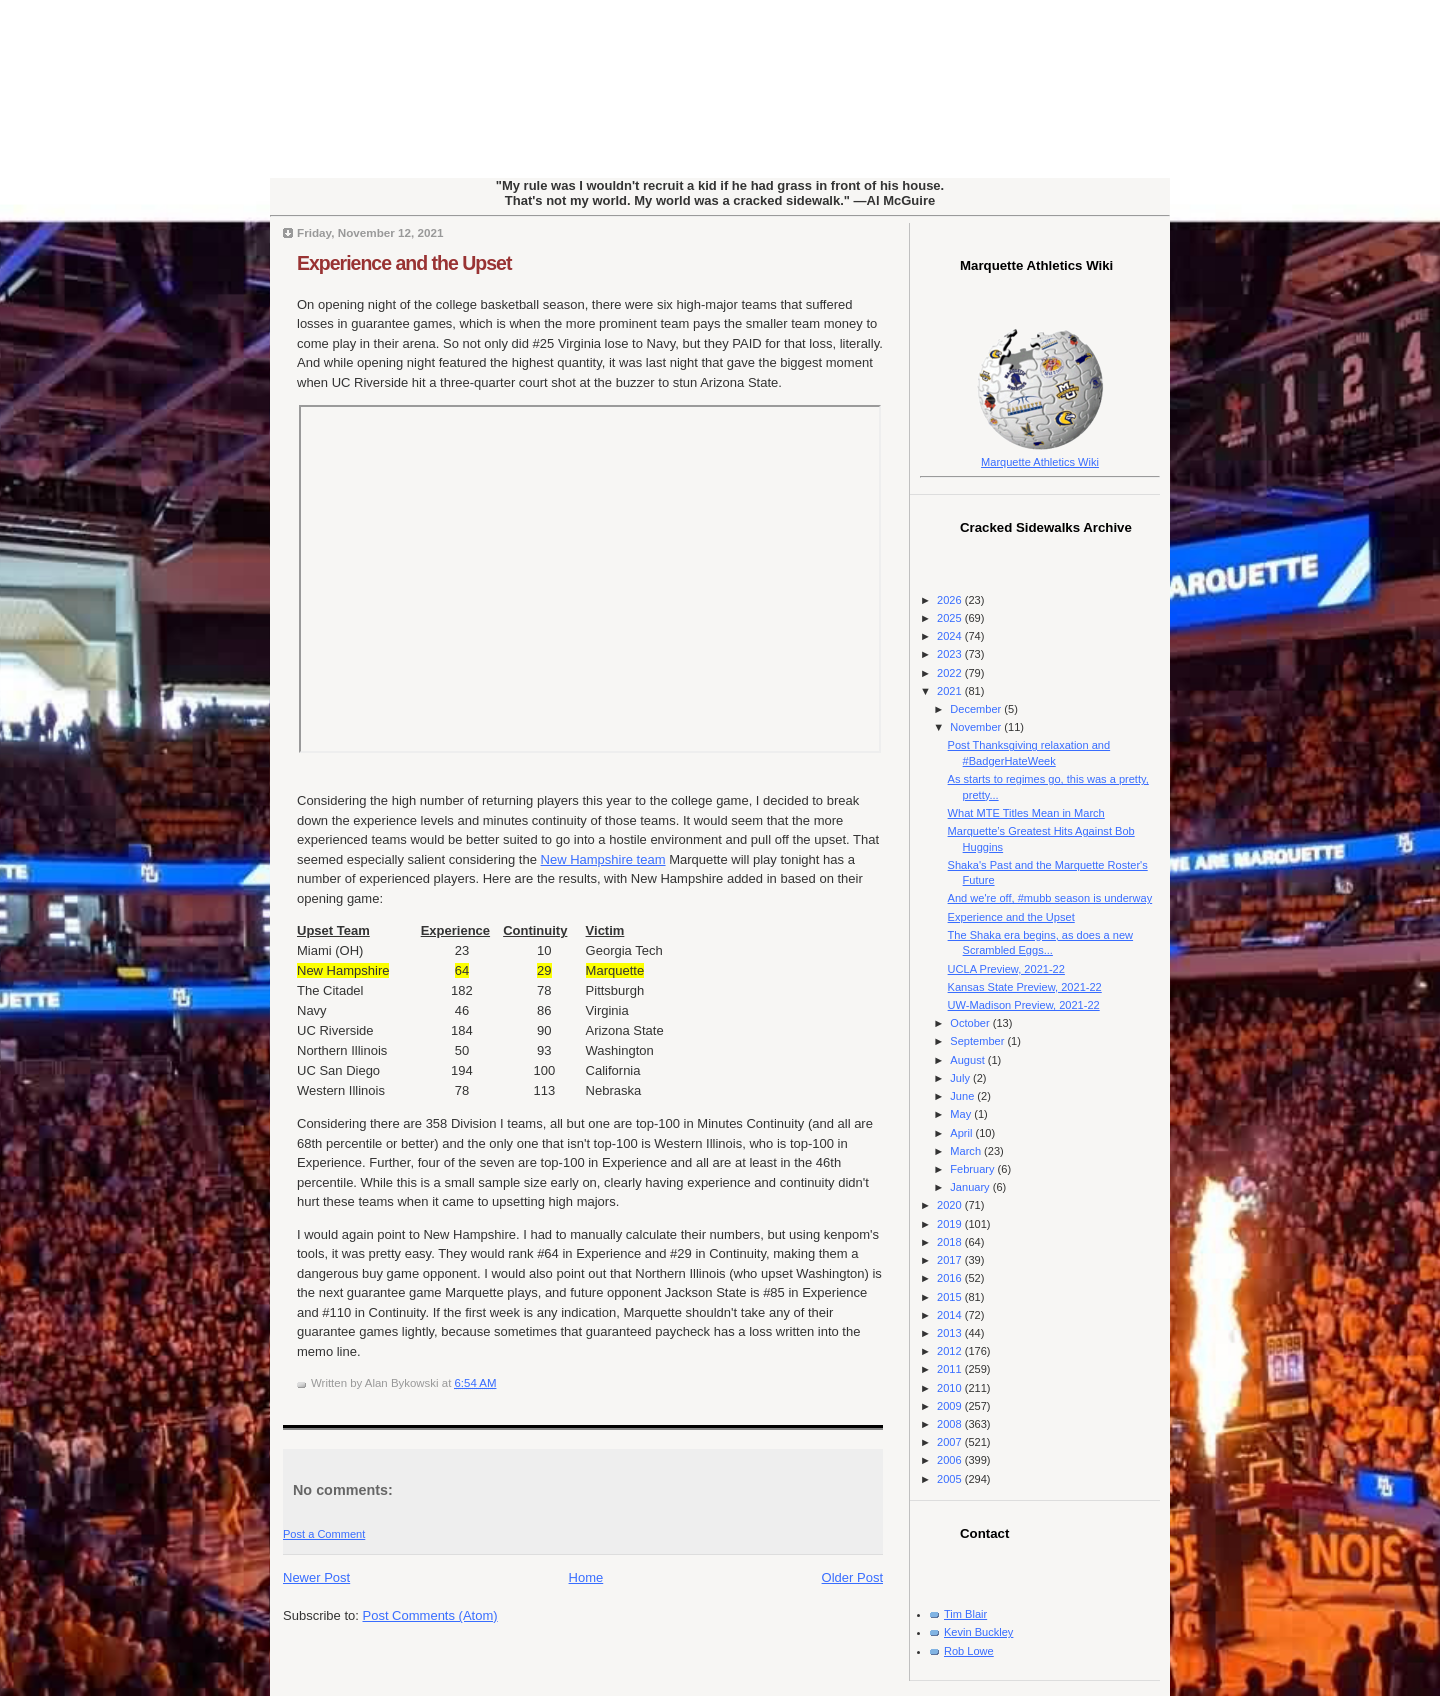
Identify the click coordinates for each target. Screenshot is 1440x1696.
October (971, 1023)
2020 (951, 1205)
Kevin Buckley (978, 1632)
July (961, 1078)
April (962, 1133)
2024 (951, 636)
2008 (951, 1424)
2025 (951, 618)
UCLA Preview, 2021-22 (1006, 969)
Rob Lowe (969, 1651)
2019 (951, 1224)
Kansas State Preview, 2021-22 (1025, 987)
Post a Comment (324, 1534)
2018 (951, 1242)
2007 (951, 1442)
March (967, 1151)
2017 (951, 1260)
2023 (951, 654)
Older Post (852, 1577)
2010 (951, 1388)
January (971, 1187)
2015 (951, 1297)
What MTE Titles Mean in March (1026, 813)
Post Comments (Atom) (430, 1615)
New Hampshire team (603, 859)
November (977, 727)
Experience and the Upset (404, 263)
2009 (951, 1406)
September (978, 1041)
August (968, 1060)
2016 (951, 1278)
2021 (951, 691)
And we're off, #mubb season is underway (1050, 898)
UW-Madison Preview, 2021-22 (1024, 1005)
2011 (951, 1369)
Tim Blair (965, 1614)
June (963, 1096)
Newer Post (316, 1577)
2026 (951, 600)
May (962, 1114)
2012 (951, 1351)
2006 (951, 1460)
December (977, 709)
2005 (951, 1479)
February (973, 1169)
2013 (951, 1333)
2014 (951, 1315)
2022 (951, 673)
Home (586, 1577)
